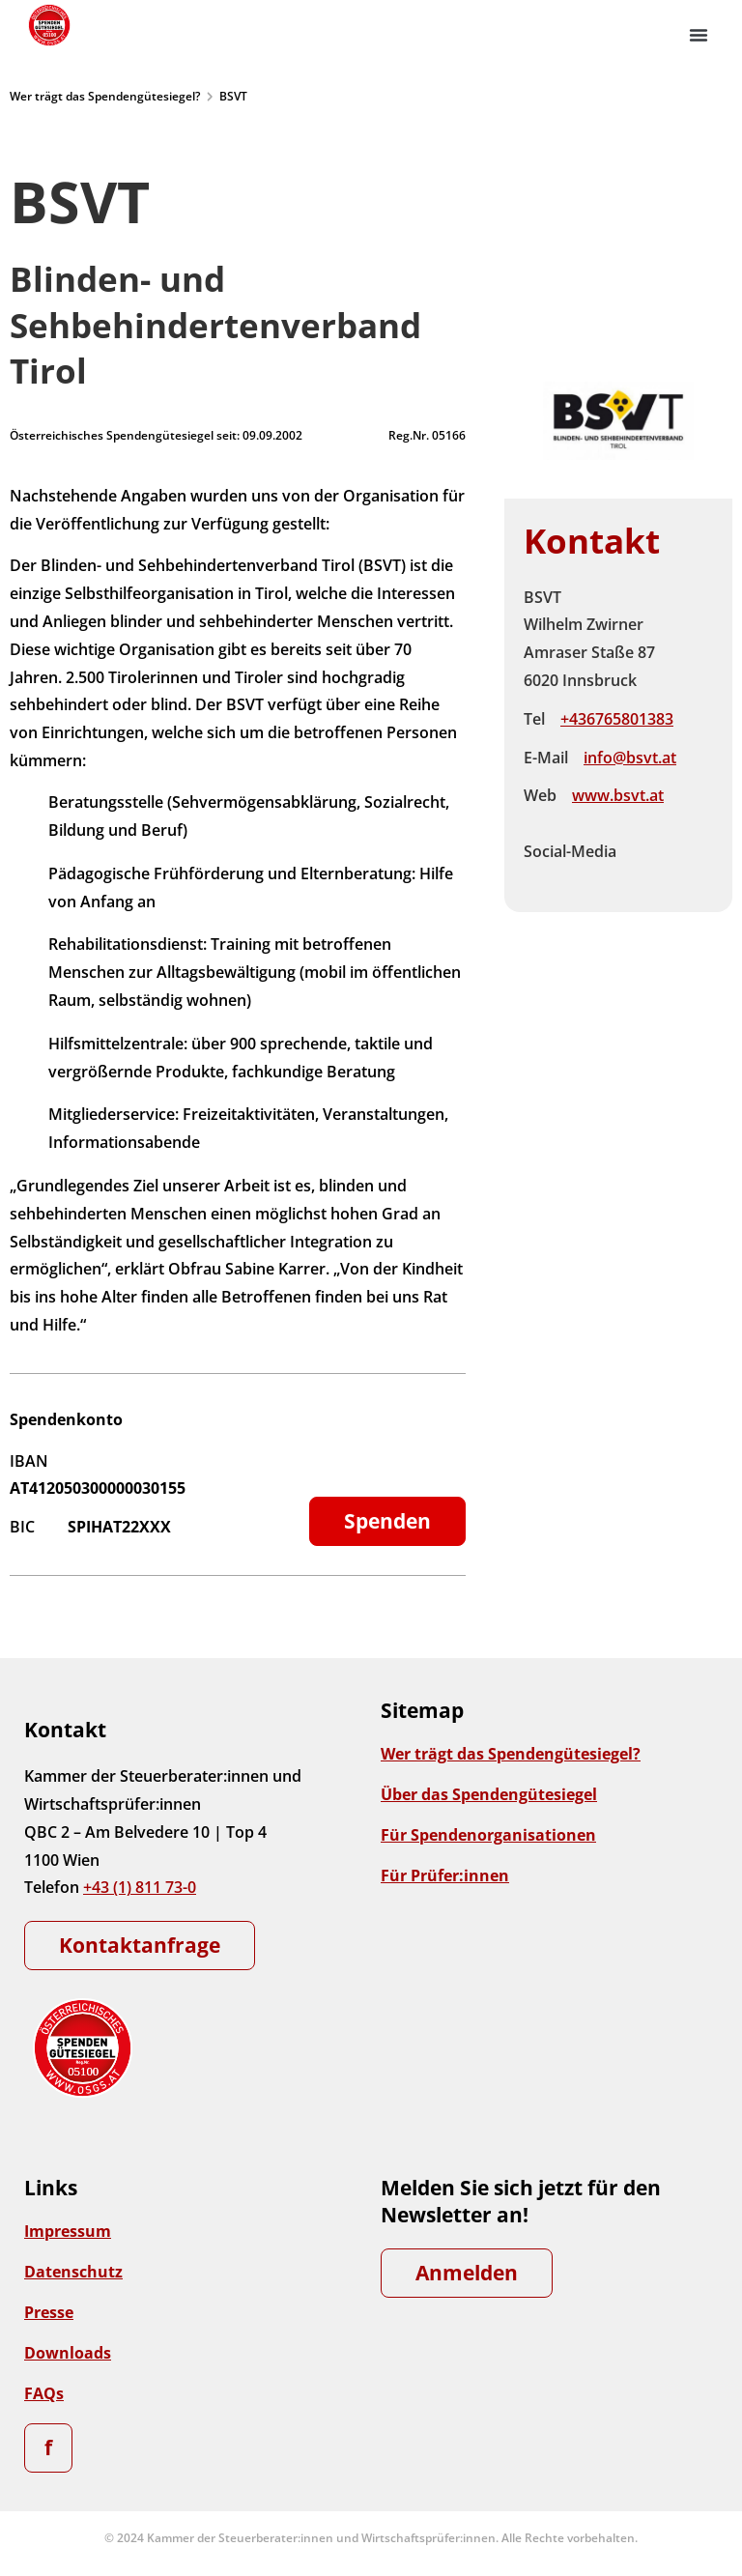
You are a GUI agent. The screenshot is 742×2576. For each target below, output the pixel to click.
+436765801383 (616, 719)
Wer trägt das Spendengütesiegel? (105, 96)
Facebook (647, 835)
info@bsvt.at (630, 757)
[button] (698, 34)
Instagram (687, 835)
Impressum (67, 2231)
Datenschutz (73, 2271)
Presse (48, 2312)
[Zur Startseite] (48, 25)
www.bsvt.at (618, 795)
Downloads (67, 2352)
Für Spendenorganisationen (488, 1835)
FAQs (44, 2393)
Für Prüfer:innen (445, 1875)
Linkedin (647, 866)
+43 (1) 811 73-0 (139, 1887)
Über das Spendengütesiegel (489, 1794)
